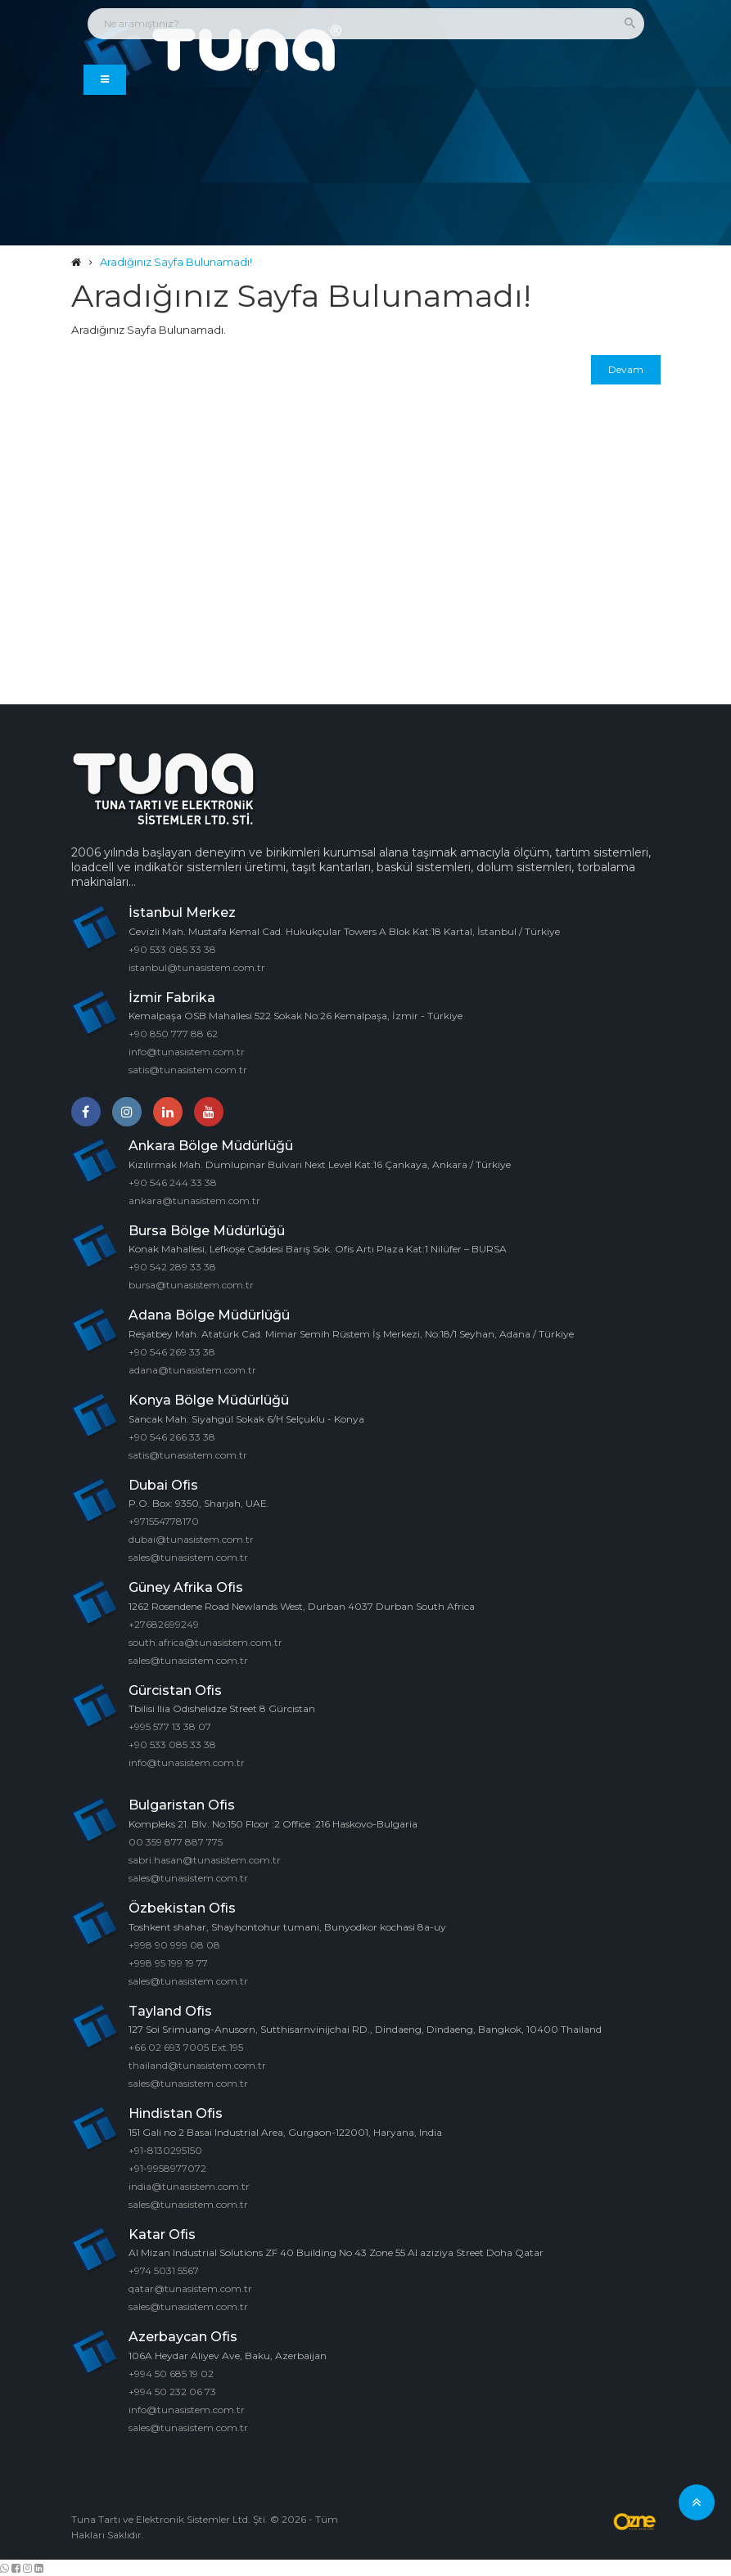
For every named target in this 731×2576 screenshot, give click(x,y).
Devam (625, 368)
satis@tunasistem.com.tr (188, 1069)
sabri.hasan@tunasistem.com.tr (205, 1859)
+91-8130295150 (165, 2149)
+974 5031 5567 (164, 2270)
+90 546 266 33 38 (172, 1436)
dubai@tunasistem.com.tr (191, 1539)
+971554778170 (164, 1521)
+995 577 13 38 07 (170, 1726)
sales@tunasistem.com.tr (188, 1557)
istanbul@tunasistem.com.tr (197, 966)
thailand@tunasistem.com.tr (197, 2065)
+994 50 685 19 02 (171, 2373)
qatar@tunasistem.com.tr (190, 2288)
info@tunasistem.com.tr (187, 1051)
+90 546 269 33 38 (172, 1352)
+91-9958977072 (167, 2167)
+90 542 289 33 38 (172, 1267)
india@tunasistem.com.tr (189, 2185)
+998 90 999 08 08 (174, 1944)
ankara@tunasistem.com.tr (194, 1200)
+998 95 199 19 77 (168, 1962)
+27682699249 (164, 1623)
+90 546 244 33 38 (173, 1182)
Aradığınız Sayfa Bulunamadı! (176, 261)
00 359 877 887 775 (176, 1841)
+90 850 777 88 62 (173, 1033)
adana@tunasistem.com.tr (192, 1370)
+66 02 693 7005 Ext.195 (186, 2047)
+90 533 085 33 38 (172, 948)
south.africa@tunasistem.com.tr (205, 1641)
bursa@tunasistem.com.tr (191, 1285)
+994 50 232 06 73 (172, 2391)
